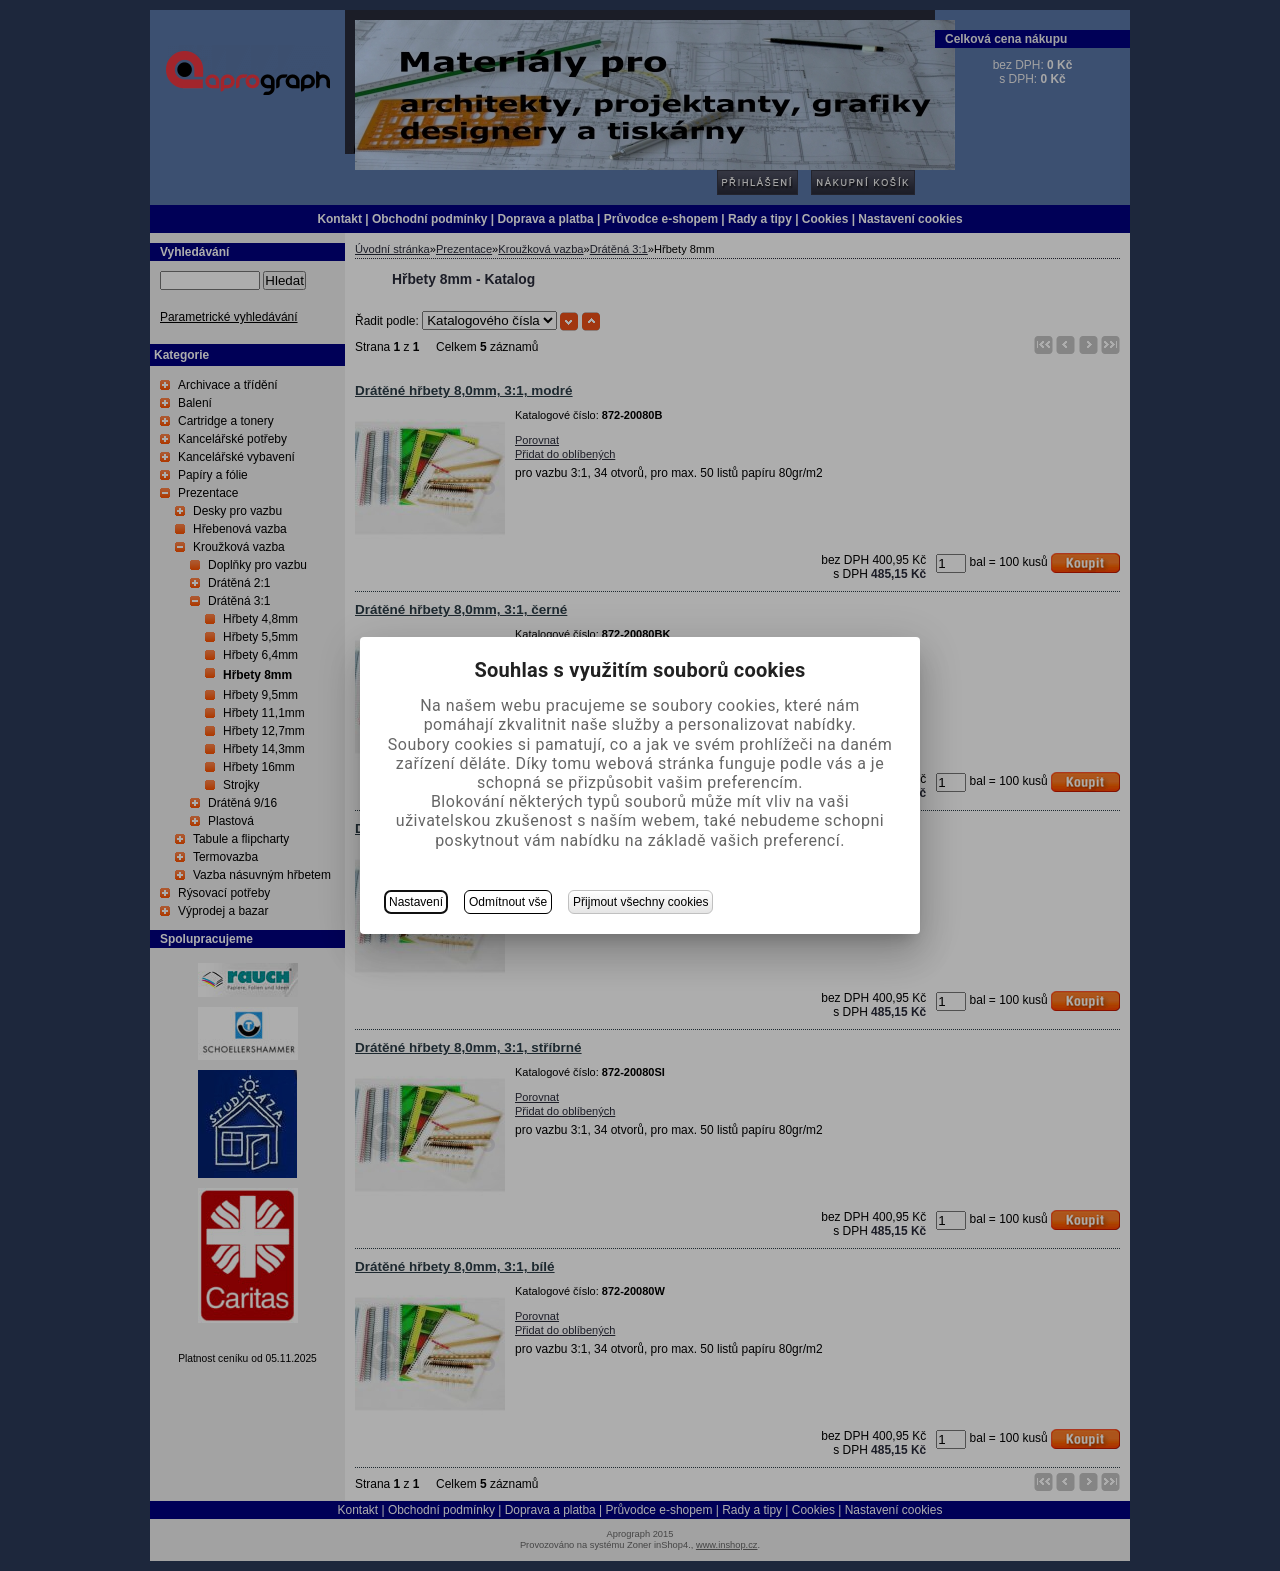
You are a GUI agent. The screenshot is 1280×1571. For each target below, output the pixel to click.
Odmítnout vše (508, 902)
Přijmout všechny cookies (640, 902)
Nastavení (416, 902)
